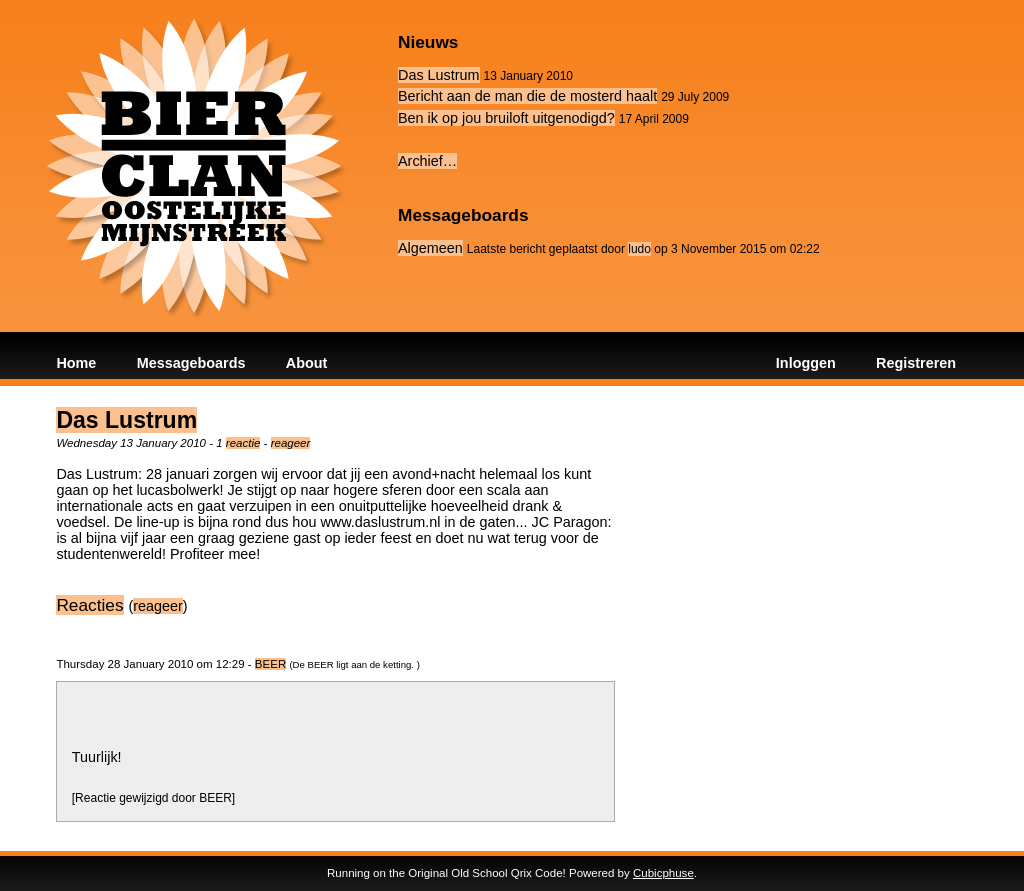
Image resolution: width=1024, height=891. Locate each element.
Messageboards (191, 363)
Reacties (89, 605)
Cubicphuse (663, 873)
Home (76, 363)
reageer (291, 443)
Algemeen (430, 248)
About (307, 363)
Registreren (916, 363)
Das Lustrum (439, 75)
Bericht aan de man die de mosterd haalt (527, 96)
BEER (270, 664)
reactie (243, 443)
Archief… (427, 161)
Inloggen (806, 363)
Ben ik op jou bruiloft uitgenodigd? (506, 118)
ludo (639, 249)
